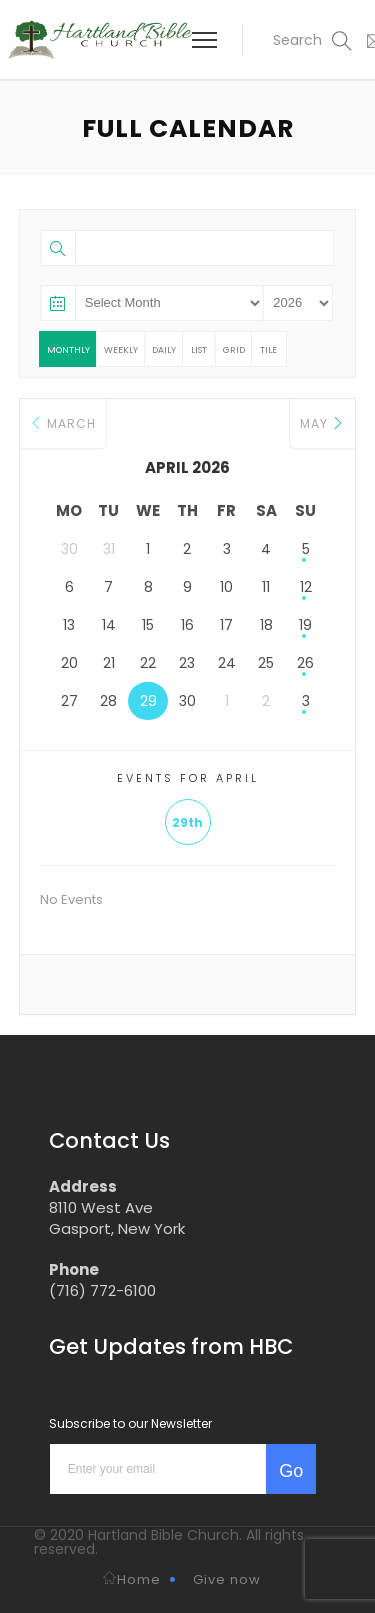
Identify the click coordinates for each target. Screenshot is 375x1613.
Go (291, 1471)
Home (132, 1579)
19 (305, 625)
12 (306, 587)
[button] (300, 40)
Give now (227, 1579)
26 (305, 663)
